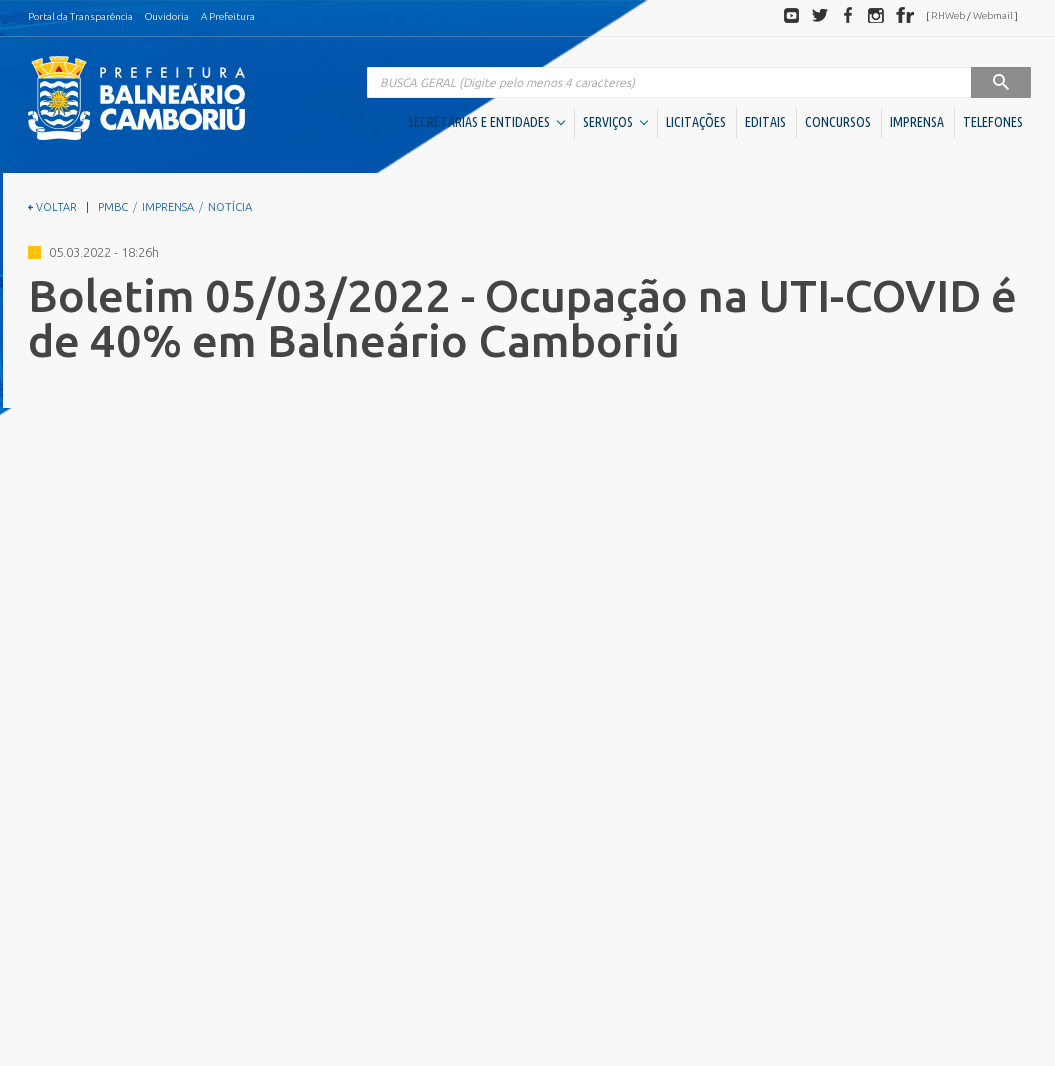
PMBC (113, 207)
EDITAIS (765, 122)
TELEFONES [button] (993, 122)
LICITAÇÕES (696, 122)
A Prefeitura (228, 16)
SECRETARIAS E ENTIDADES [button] (486, 122)
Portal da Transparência (80, 16)
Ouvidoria (167, 16)
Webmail (993, 15)
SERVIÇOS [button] (615, 122)
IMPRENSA (917, 122)
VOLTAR (52, 207)
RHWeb (948, 15)
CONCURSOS (838, 122)
